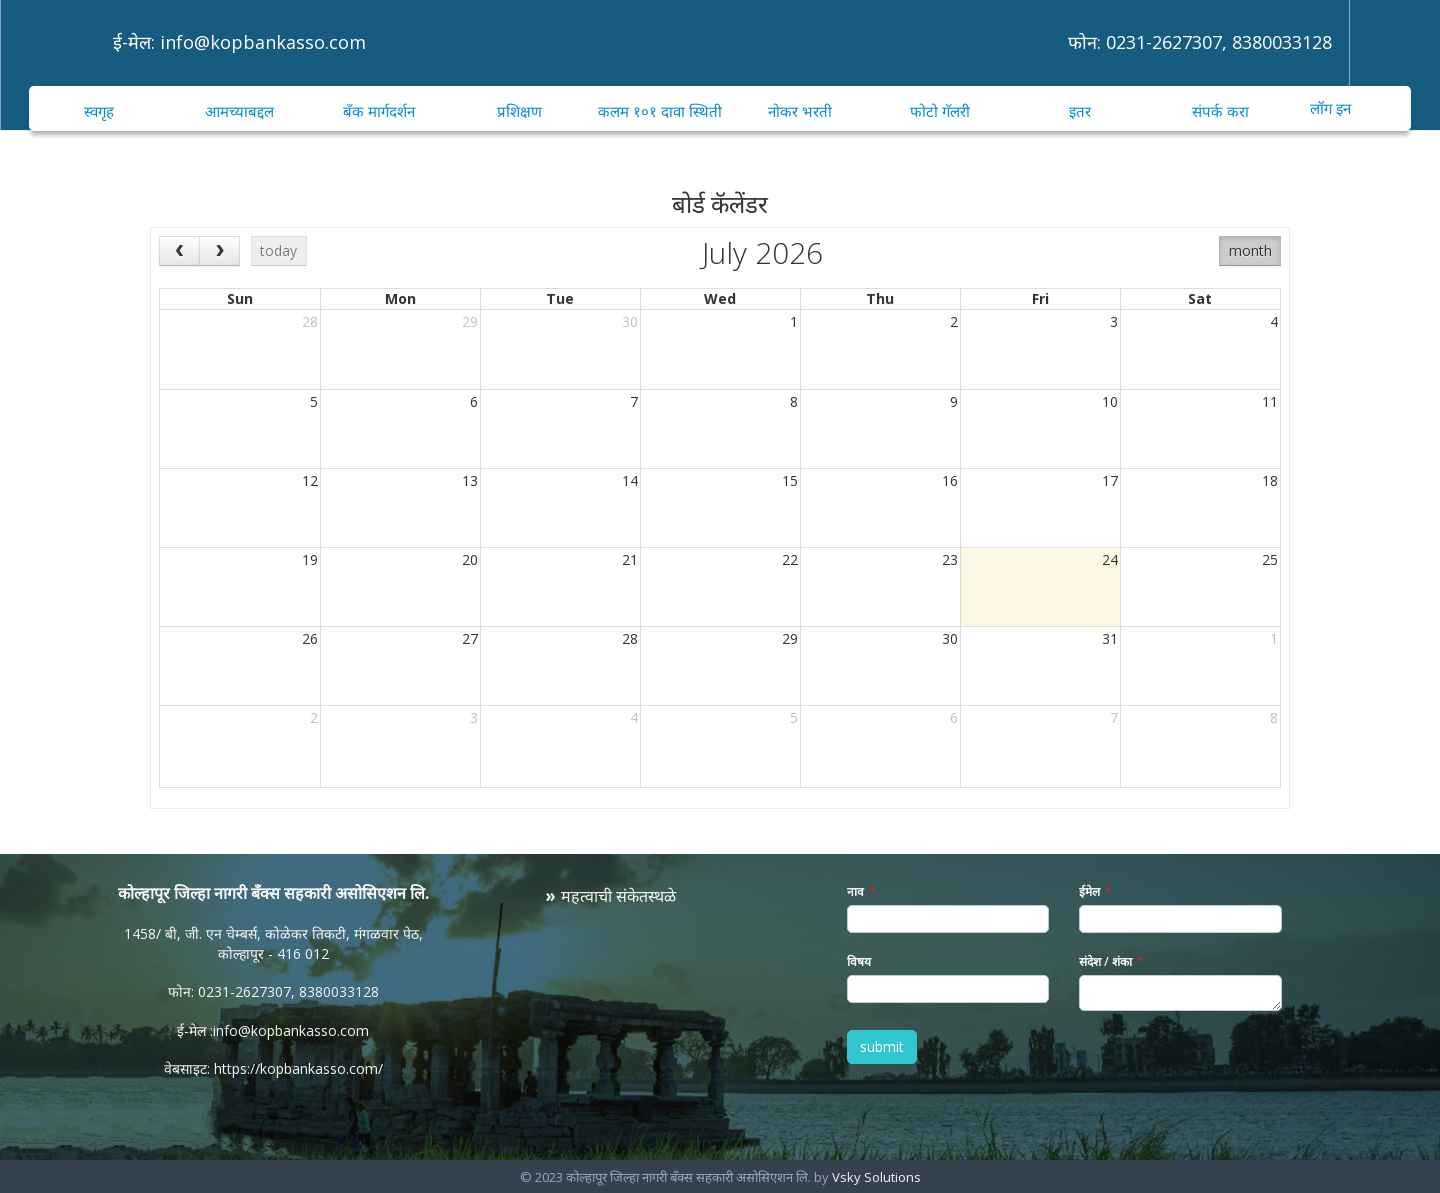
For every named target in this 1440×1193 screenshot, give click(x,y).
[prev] (179, 250)
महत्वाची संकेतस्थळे (618, 896)
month (1250, 250)
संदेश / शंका (1105, 961)
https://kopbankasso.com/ (298, 1068)
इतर (1080, 111)
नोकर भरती (800, 111)
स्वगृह (99, 111)
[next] (219, 250)
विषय (859, 961)
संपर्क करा (1220, 111)
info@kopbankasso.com (263, 42)
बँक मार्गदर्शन (379, 111)
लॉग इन (1330, 108)
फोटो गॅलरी (940, 111)
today (278, 250)
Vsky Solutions (876, 1177)
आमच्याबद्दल (239, 111)
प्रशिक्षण (519, 111)
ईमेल (1089, 891)
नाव (855, 891)
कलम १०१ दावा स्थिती (660, 111)
